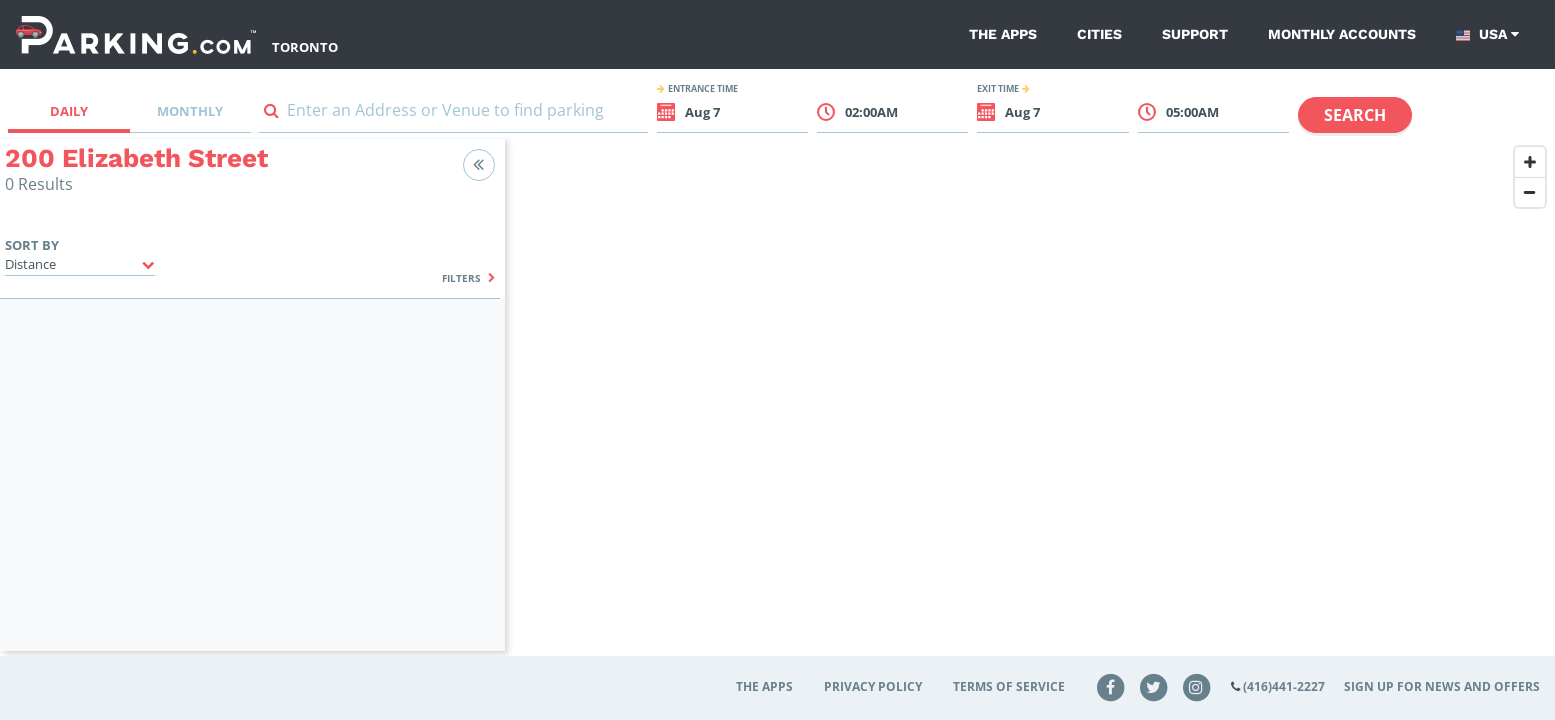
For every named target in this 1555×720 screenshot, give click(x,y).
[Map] (1030, 407)
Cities (1099, 34)
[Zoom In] (1530, 162)
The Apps (1003, 34)
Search (1355, 115)
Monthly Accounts (1342, 34)
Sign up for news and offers (1442, 686)
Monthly (190, 111)
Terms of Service (1009, 686)
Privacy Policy (873, 686)
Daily (69, 111)
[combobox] (453, 114)
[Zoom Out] (1530, 192)
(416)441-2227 (1284, 686)
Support (1195, 34)
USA (1487, 34)
